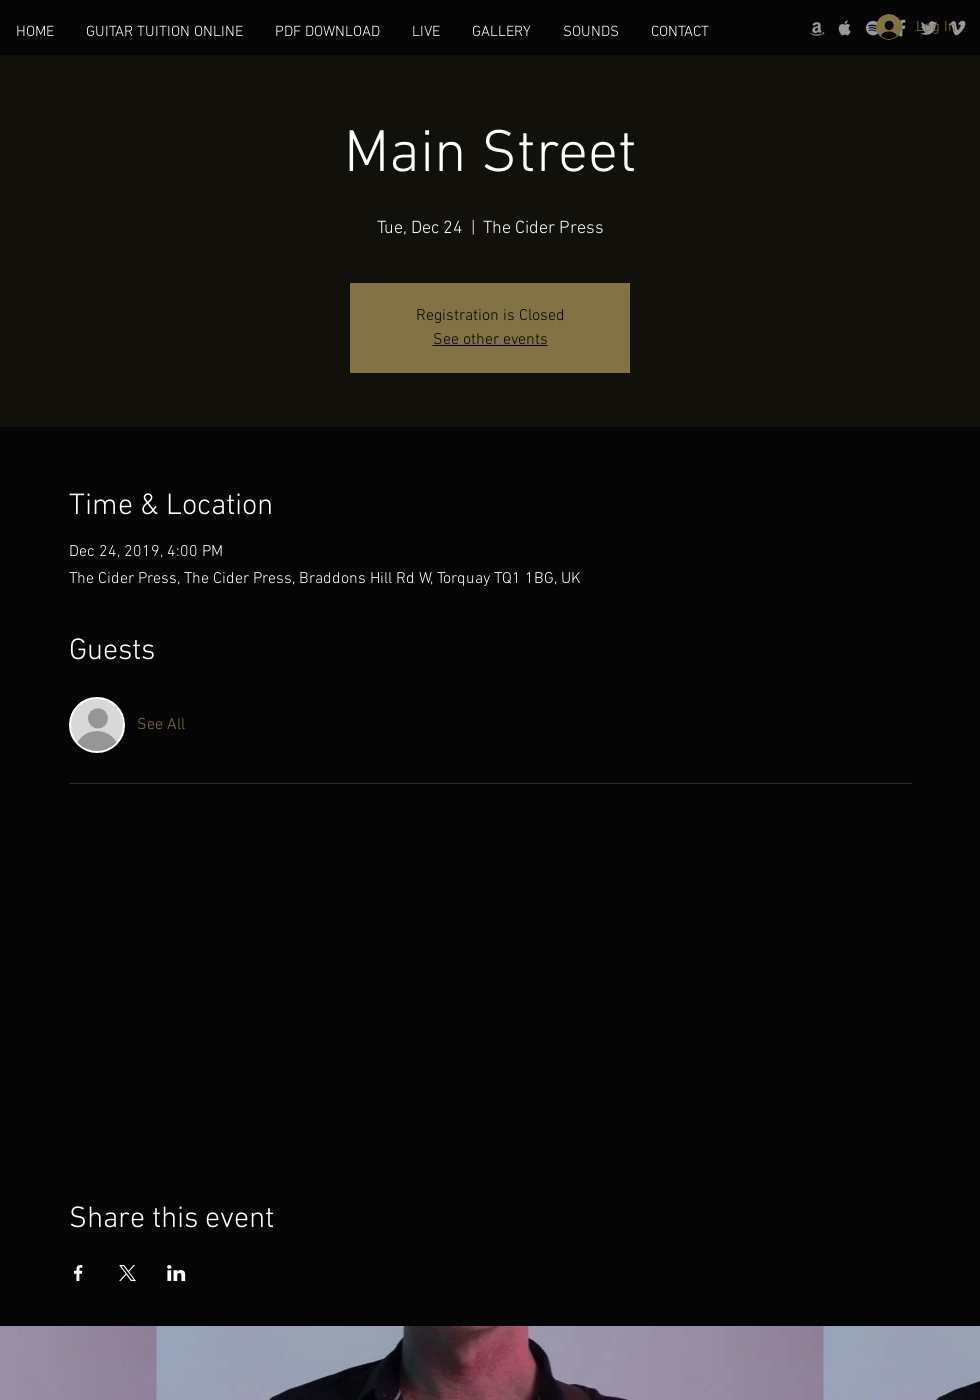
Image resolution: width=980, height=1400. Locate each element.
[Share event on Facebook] (78, 1273)
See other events (490, 340)
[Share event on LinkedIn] (176, 1273)
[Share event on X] (127, 1273)
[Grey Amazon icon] (817, 28)
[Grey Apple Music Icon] (845, 28)
